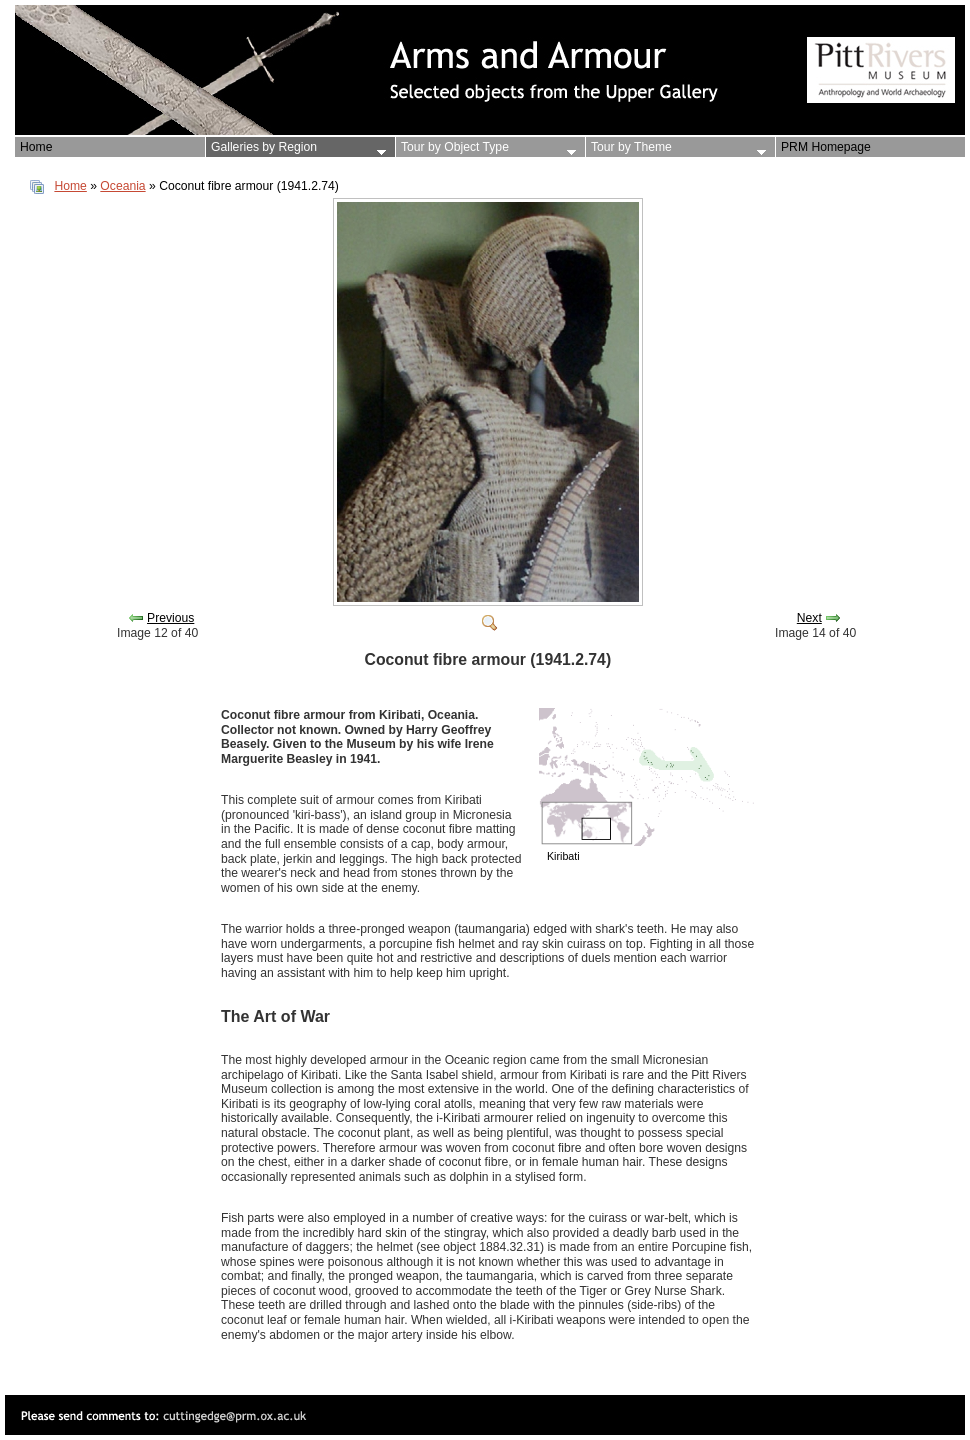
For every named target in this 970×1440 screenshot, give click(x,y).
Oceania (122, 186)
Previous (170, 618)
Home (70, 186)
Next (809, 618)
